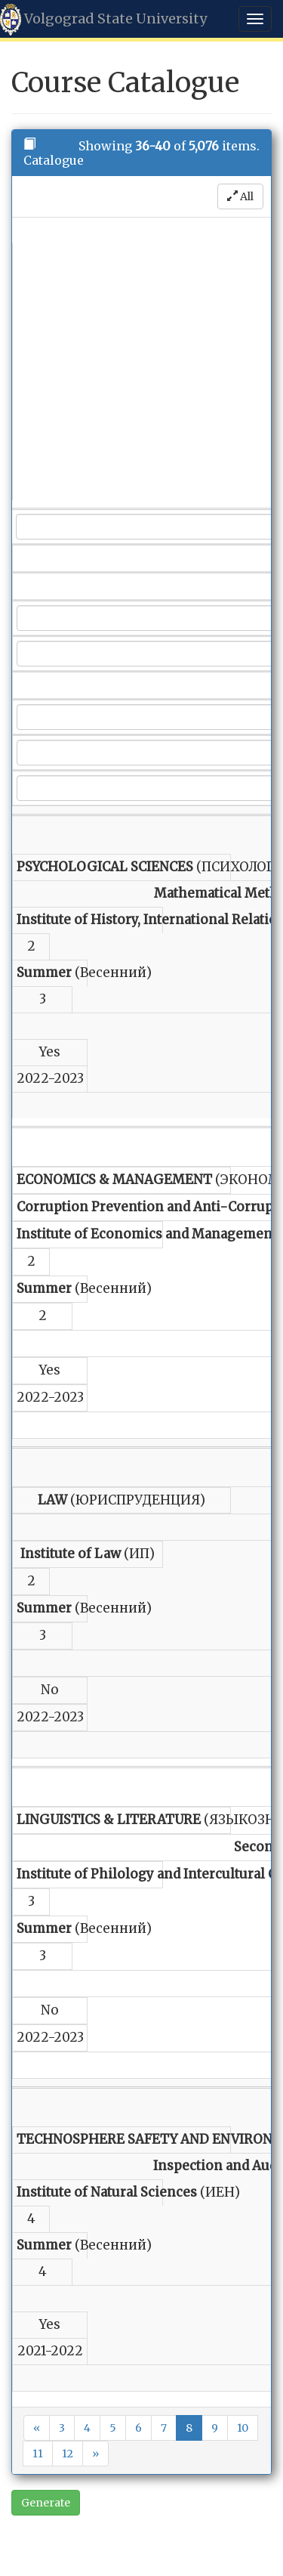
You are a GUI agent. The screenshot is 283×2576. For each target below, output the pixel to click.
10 (242, 2428)
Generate (45, 2503)
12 (67, 2453)
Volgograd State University (103, 20)
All (240, 196)
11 (37, 2453)
